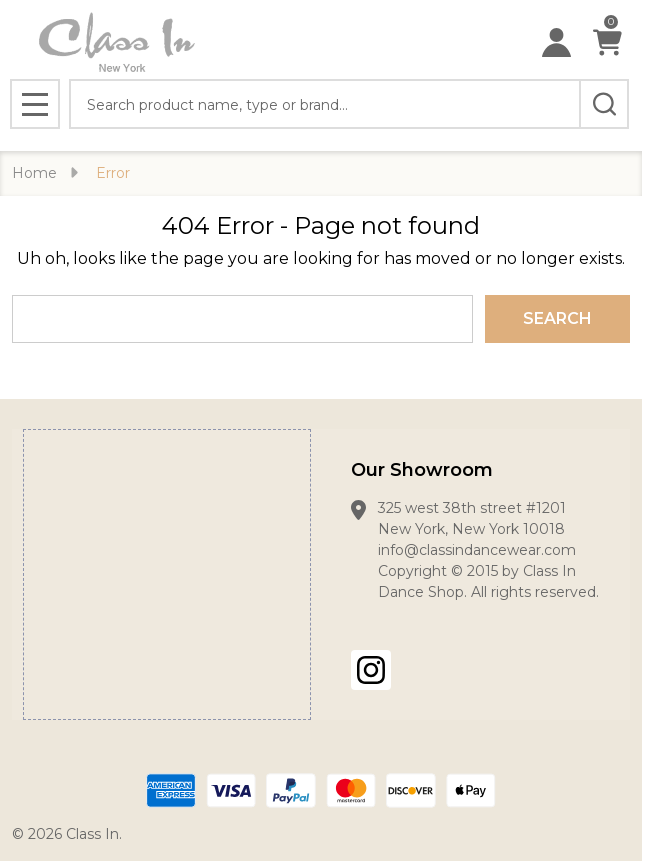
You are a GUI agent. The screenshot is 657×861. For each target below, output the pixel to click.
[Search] (604, 104)
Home (34, 173)
